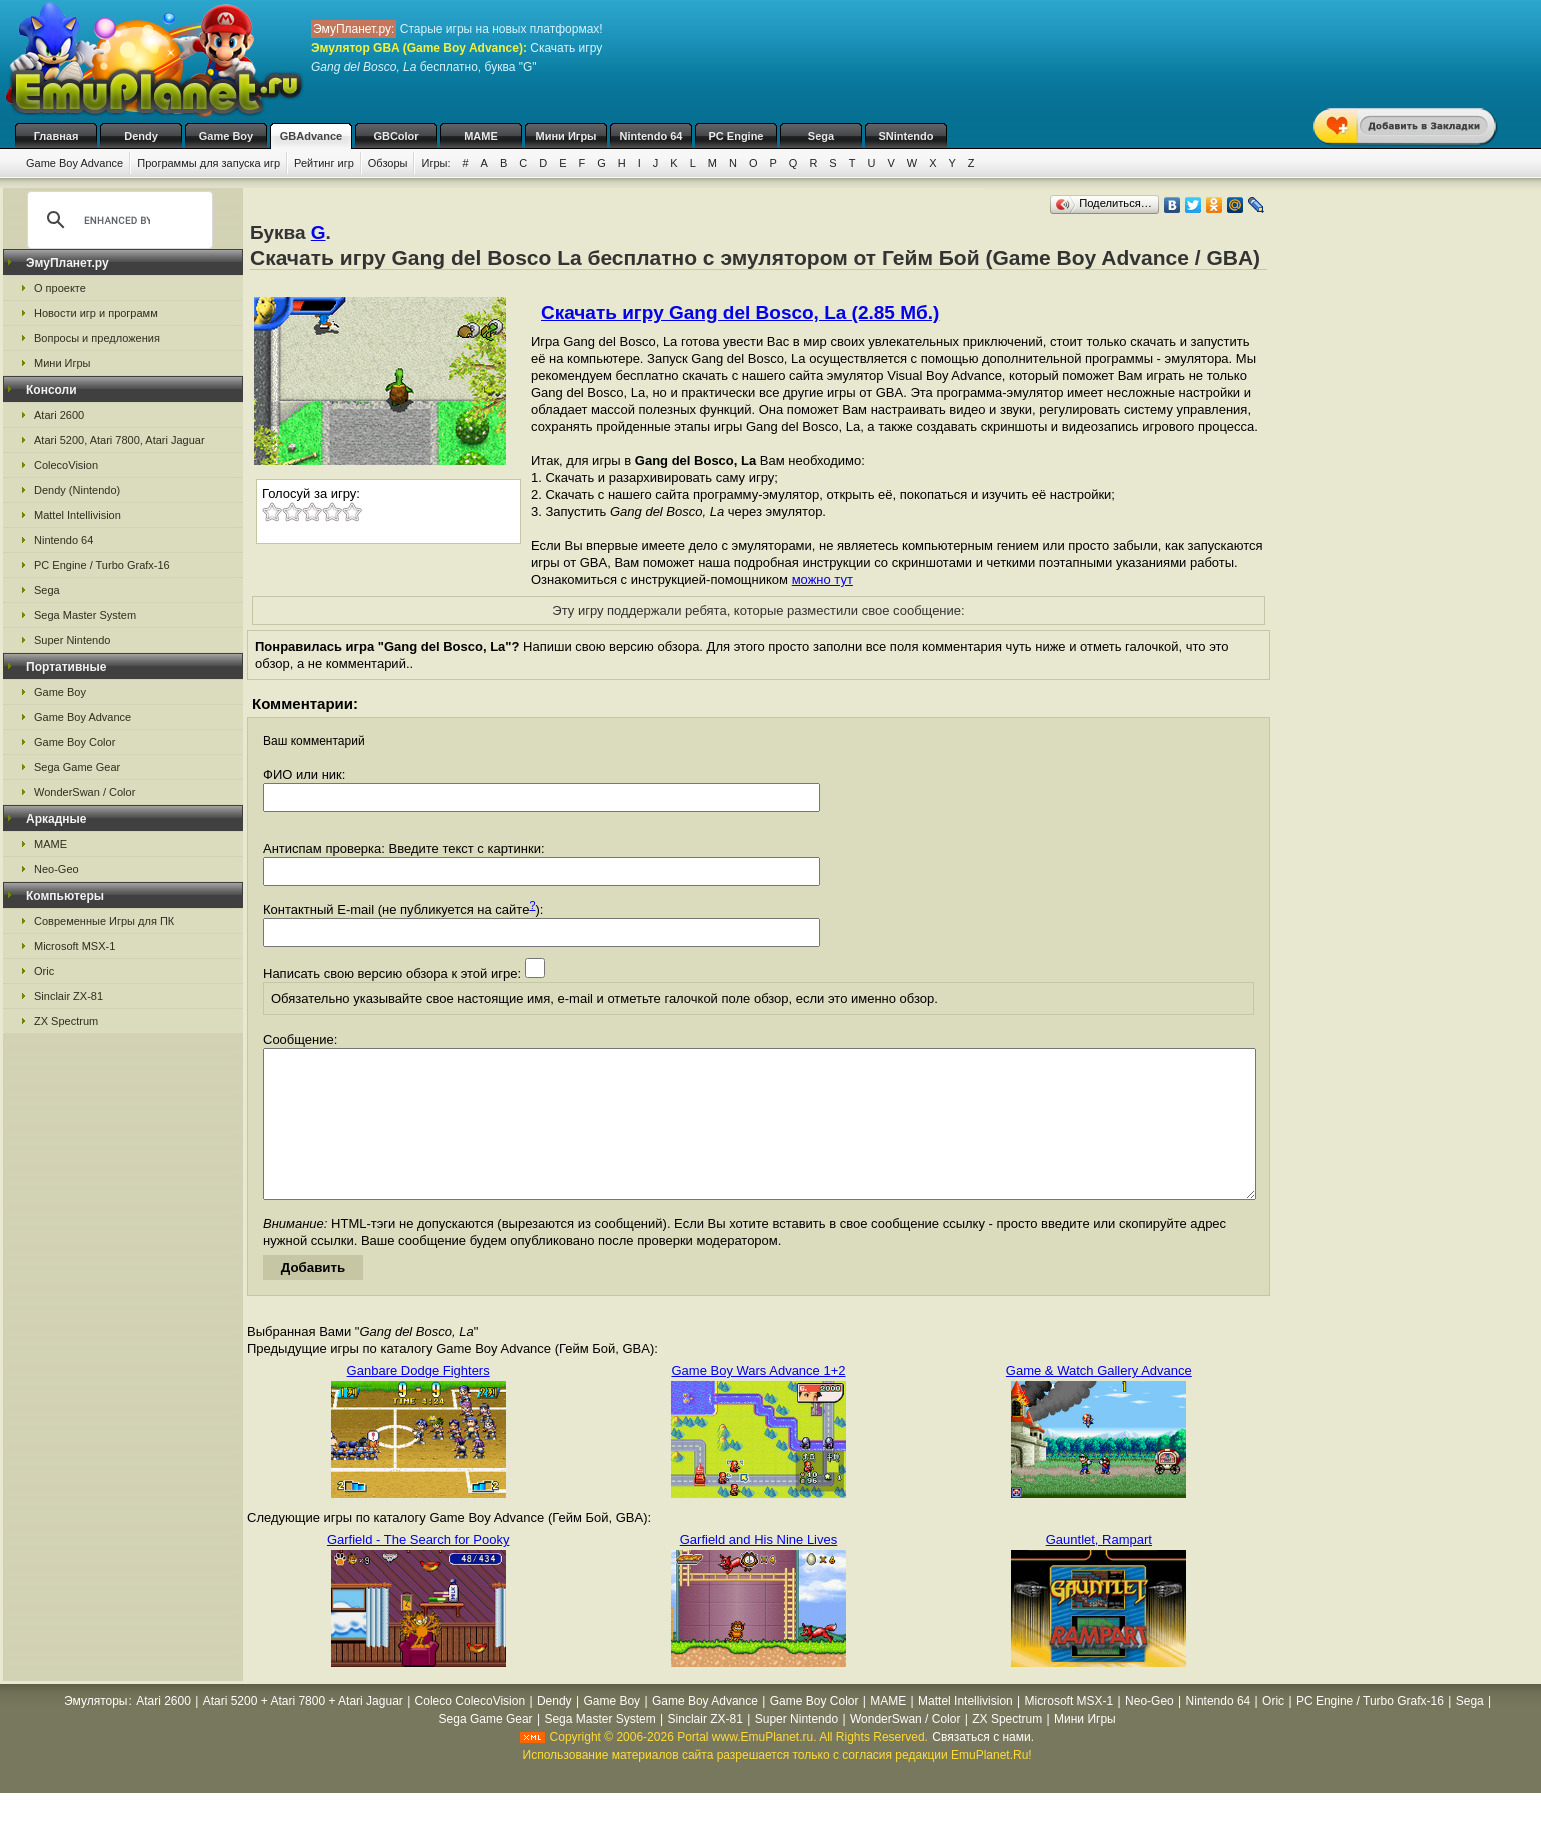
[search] (117, 220)
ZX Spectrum (66, 1021)
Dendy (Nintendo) (77, 490)
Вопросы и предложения (97, 338)
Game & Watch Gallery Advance (1099, 1400)
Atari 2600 (59, 415)
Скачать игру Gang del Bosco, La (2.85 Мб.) (740, 312)
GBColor (395, 136)
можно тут (822, 579)
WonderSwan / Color (84, 792)
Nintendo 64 (651, 136)
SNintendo (906, 136)
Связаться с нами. (983, 1767)
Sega (821, 136)
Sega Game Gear (77, 767)
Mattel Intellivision (77, 515)
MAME (481, 136)
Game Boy (226, 136)
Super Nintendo (72, 640)
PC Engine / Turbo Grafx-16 (102, 565)
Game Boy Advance (74, 163)
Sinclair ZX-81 (68, 996)
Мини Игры (566, 136)
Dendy (141, 136)
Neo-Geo (56, 869)
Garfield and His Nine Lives (759, 1569)
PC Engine (735, 136)
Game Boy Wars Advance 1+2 (758, 1400)
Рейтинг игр (324, 163)
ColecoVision (66, 465)
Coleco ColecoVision (470, 1731)
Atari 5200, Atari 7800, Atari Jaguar (119, 440)
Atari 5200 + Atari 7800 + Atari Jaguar (303, 1731)
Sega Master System (85, 615)
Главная (56, 136)
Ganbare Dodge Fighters (418, 1400)
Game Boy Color (74, 742)
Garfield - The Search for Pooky (418, 1569)
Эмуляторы (95, 1731)
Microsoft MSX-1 (74, 946)
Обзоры (388, 163)
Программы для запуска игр (208, 163)
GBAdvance (311, 136)
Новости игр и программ (96, 313)
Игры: (435, 163)
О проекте (60, 288)
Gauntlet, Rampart (1099, 1569)
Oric (44, 971)
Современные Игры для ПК (104, 921)
